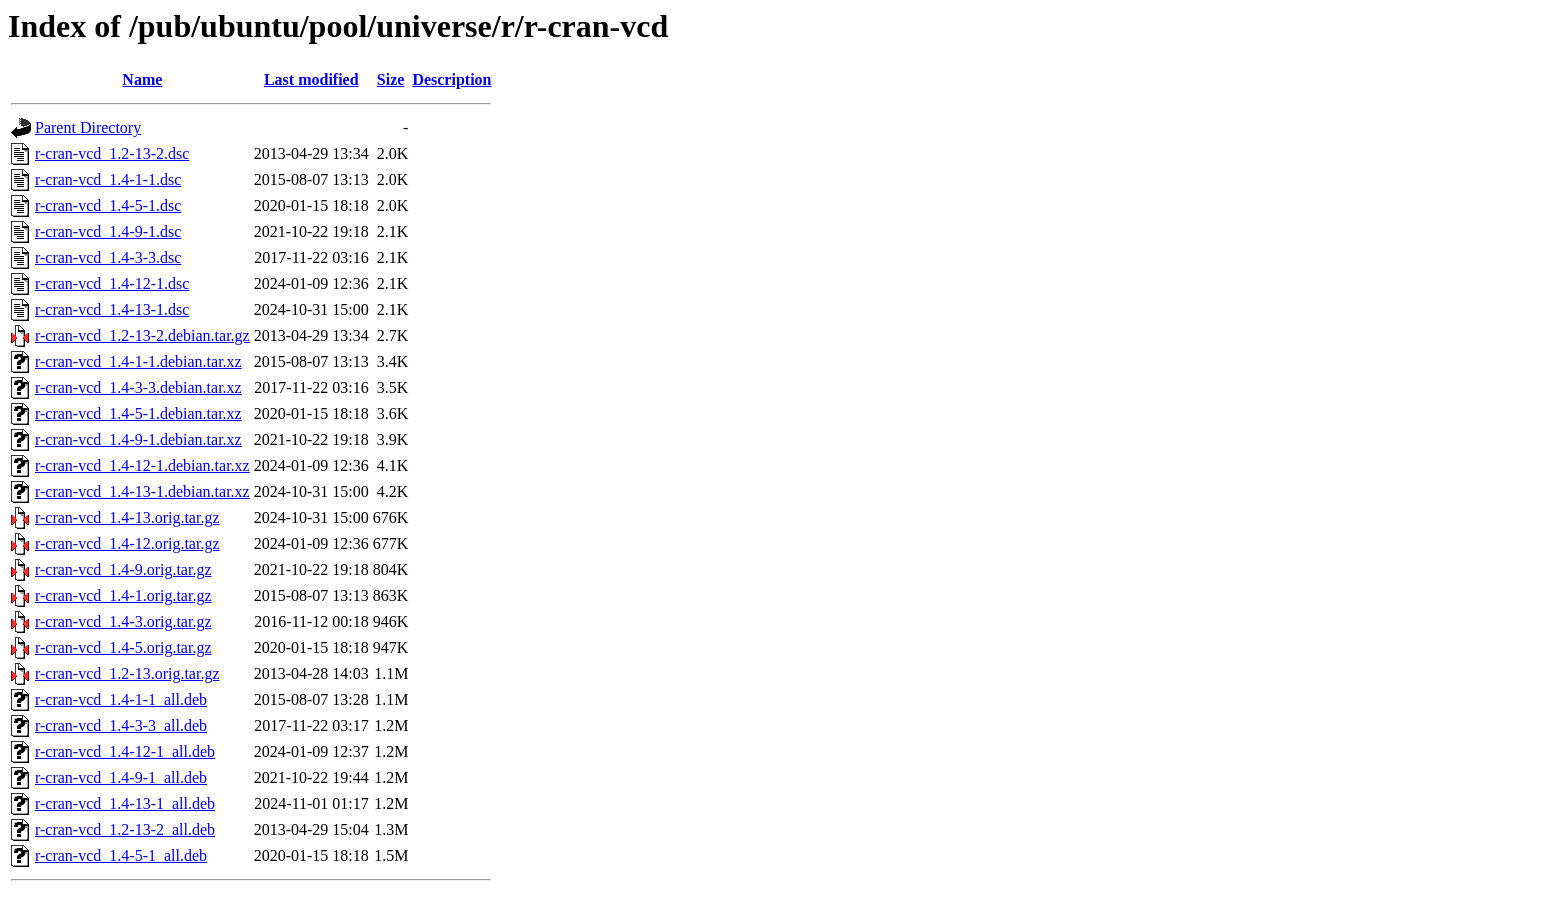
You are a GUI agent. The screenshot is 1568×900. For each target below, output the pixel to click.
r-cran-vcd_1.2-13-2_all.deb (125, 829)
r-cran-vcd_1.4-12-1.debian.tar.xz (142, 465)
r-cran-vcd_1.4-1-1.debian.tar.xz (138, 361)
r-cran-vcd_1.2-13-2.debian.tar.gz (142, 335)
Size (391, 79)
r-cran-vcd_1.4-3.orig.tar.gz (123, 621)
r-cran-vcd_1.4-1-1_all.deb (121, 699)
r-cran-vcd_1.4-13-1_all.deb (125, 803)
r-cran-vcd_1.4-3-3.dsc (108, 257)
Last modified (311, 79)
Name (142, 79)
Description (451, 79)
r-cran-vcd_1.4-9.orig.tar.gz (123, 569)
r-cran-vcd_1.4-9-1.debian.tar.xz (138, 439)
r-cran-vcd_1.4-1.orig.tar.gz (123, 595)
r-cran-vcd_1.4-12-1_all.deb (125, 751)
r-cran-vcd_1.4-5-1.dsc (108, 205)
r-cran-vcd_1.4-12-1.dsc (112, 283)
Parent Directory (88, 127)
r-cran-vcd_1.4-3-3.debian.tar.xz (138, 387)
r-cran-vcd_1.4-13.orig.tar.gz (127, 517)
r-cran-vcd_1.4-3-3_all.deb (121, 725)
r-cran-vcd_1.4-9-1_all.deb (121, 777)
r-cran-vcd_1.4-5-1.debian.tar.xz (138, 413)
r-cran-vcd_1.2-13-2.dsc (112, 153)
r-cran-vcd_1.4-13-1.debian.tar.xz (142, 491)
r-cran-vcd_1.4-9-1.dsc (108, 231)
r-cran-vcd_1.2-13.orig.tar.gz (127, 673)
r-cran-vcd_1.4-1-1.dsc (108, 179)
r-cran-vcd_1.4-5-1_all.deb (121, 855)
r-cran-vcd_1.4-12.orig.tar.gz (127, 543)
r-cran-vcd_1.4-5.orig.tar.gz (123, 647)
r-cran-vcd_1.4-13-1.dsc (112, 309)
